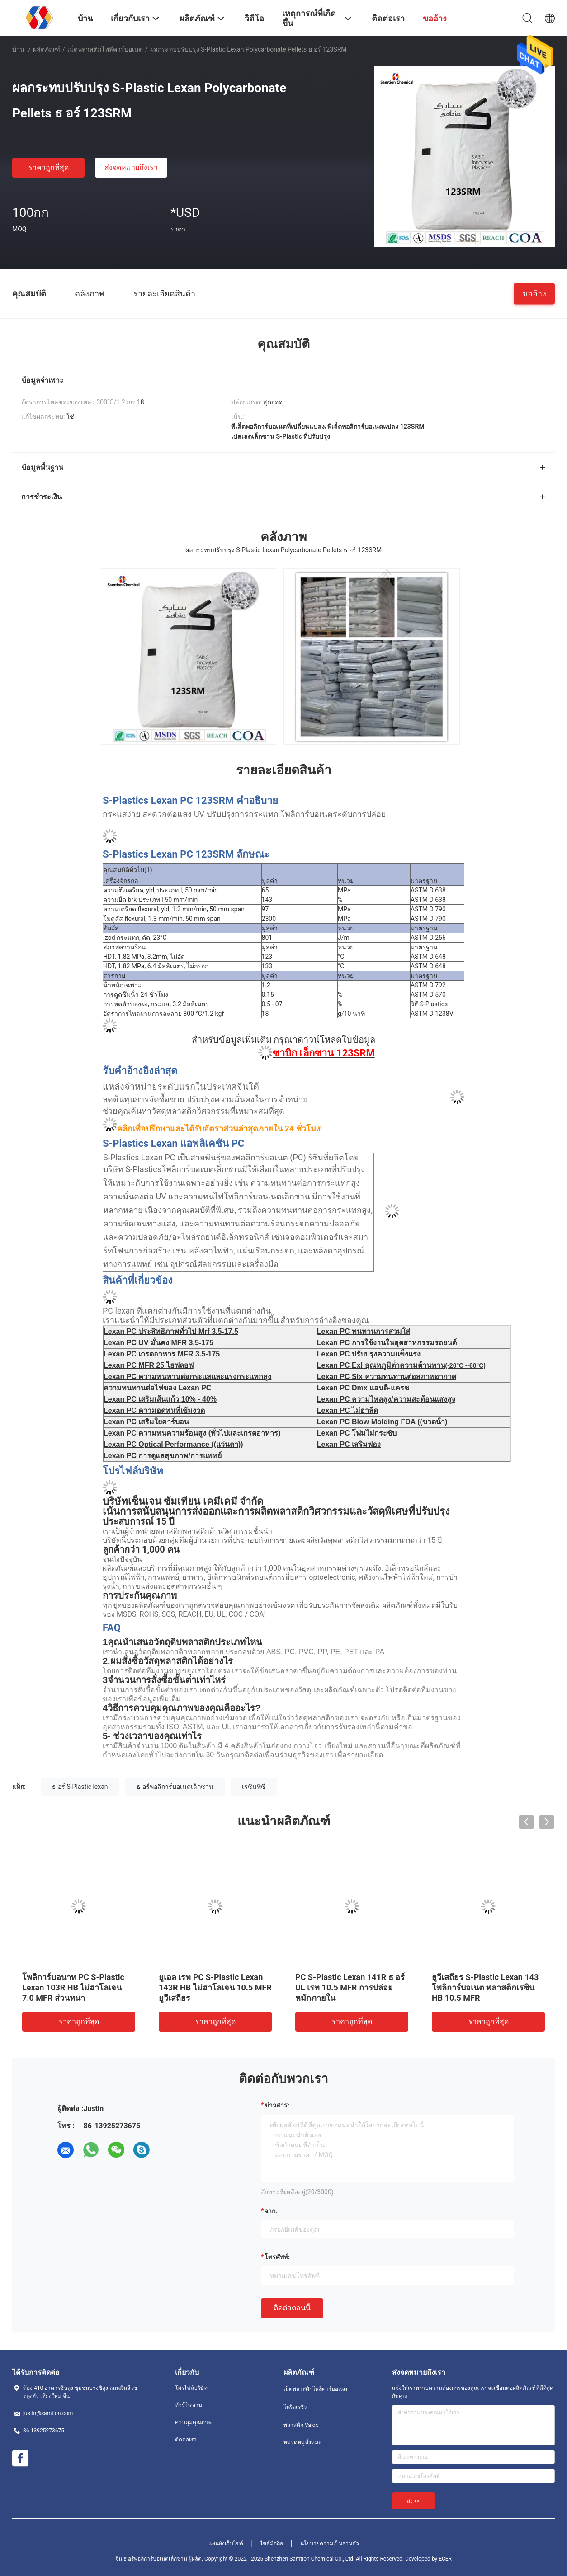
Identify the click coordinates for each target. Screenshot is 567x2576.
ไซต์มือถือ (271, 2543)
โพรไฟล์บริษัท (191, 2388)
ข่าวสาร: (277, 2105)
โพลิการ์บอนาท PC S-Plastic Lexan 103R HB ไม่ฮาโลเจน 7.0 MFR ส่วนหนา (73, 1987)
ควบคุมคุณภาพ (193, 2422)
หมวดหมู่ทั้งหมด (303, 2442)
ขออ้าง (534, 293)
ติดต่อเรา (186, 2439)
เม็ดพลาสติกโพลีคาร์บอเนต (105, 49)
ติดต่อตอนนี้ (292, 2308)
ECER (445, 2559)
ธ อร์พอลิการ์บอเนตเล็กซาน (175, 1786)
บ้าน (18, 49)
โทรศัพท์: (277, 2257)
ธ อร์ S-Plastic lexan (80, 1786)
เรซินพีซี (253, 1786)
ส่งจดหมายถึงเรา (131, 167)
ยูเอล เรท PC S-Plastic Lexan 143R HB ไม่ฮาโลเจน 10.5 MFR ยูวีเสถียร (215, 1987)
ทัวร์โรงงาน (188, 2405)
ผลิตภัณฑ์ (46, 49)
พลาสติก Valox (301, 2425)
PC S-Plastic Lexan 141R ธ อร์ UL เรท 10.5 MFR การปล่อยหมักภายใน (350, 1987)
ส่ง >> (413, 2501)
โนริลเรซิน (295, 2407)
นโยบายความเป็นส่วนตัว (329, 2543)
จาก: (271, 2211)
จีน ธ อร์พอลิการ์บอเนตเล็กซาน (151, 2559)
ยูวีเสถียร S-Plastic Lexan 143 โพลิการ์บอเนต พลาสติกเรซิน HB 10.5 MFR (485, 1987)
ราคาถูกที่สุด (48, 167)
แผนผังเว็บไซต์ (225, 2543)
